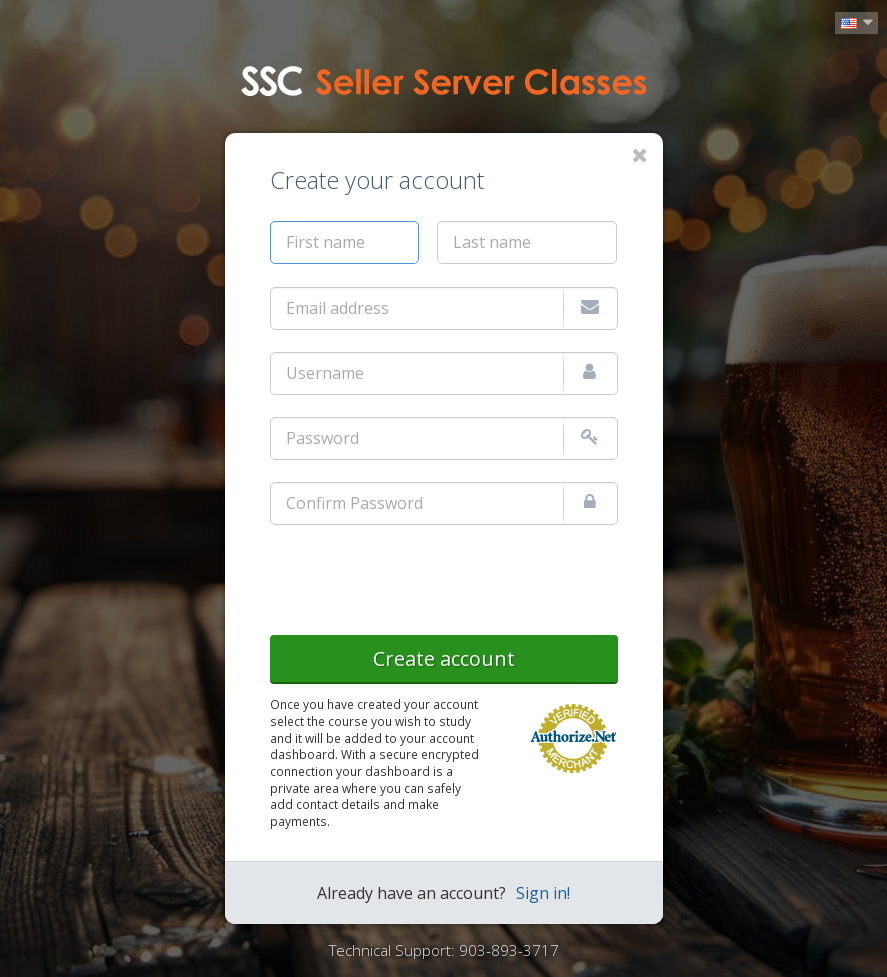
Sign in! (543, 893)
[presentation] (422, 576)
